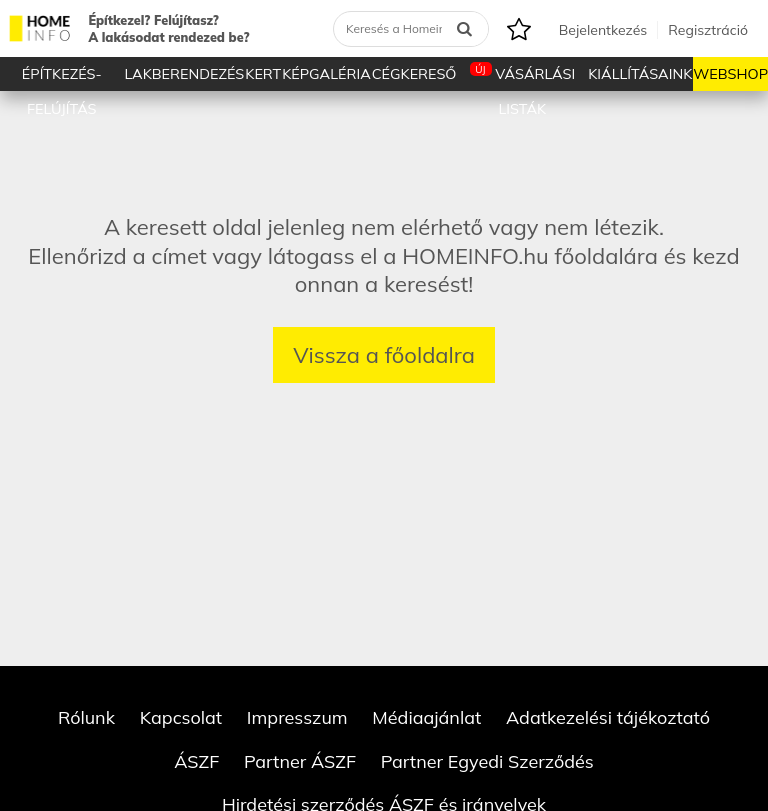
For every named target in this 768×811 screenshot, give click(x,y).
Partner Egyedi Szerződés (487, 761)
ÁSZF (196, 761)
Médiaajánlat (426, 717)
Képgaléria (326, 74)
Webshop (730, 74)
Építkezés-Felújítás (62, 78)
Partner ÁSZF (300, 761)
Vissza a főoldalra (384, 355)
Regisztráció (708, 30)
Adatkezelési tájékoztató (608, 717)
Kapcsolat (181, 717)
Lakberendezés (185, 74)
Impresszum (297, 717)
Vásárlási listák (523, 76)
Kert (263, 74)
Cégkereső (414, 74)
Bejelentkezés (603, 30)
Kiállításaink (640, 74)
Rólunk (86, 717)
